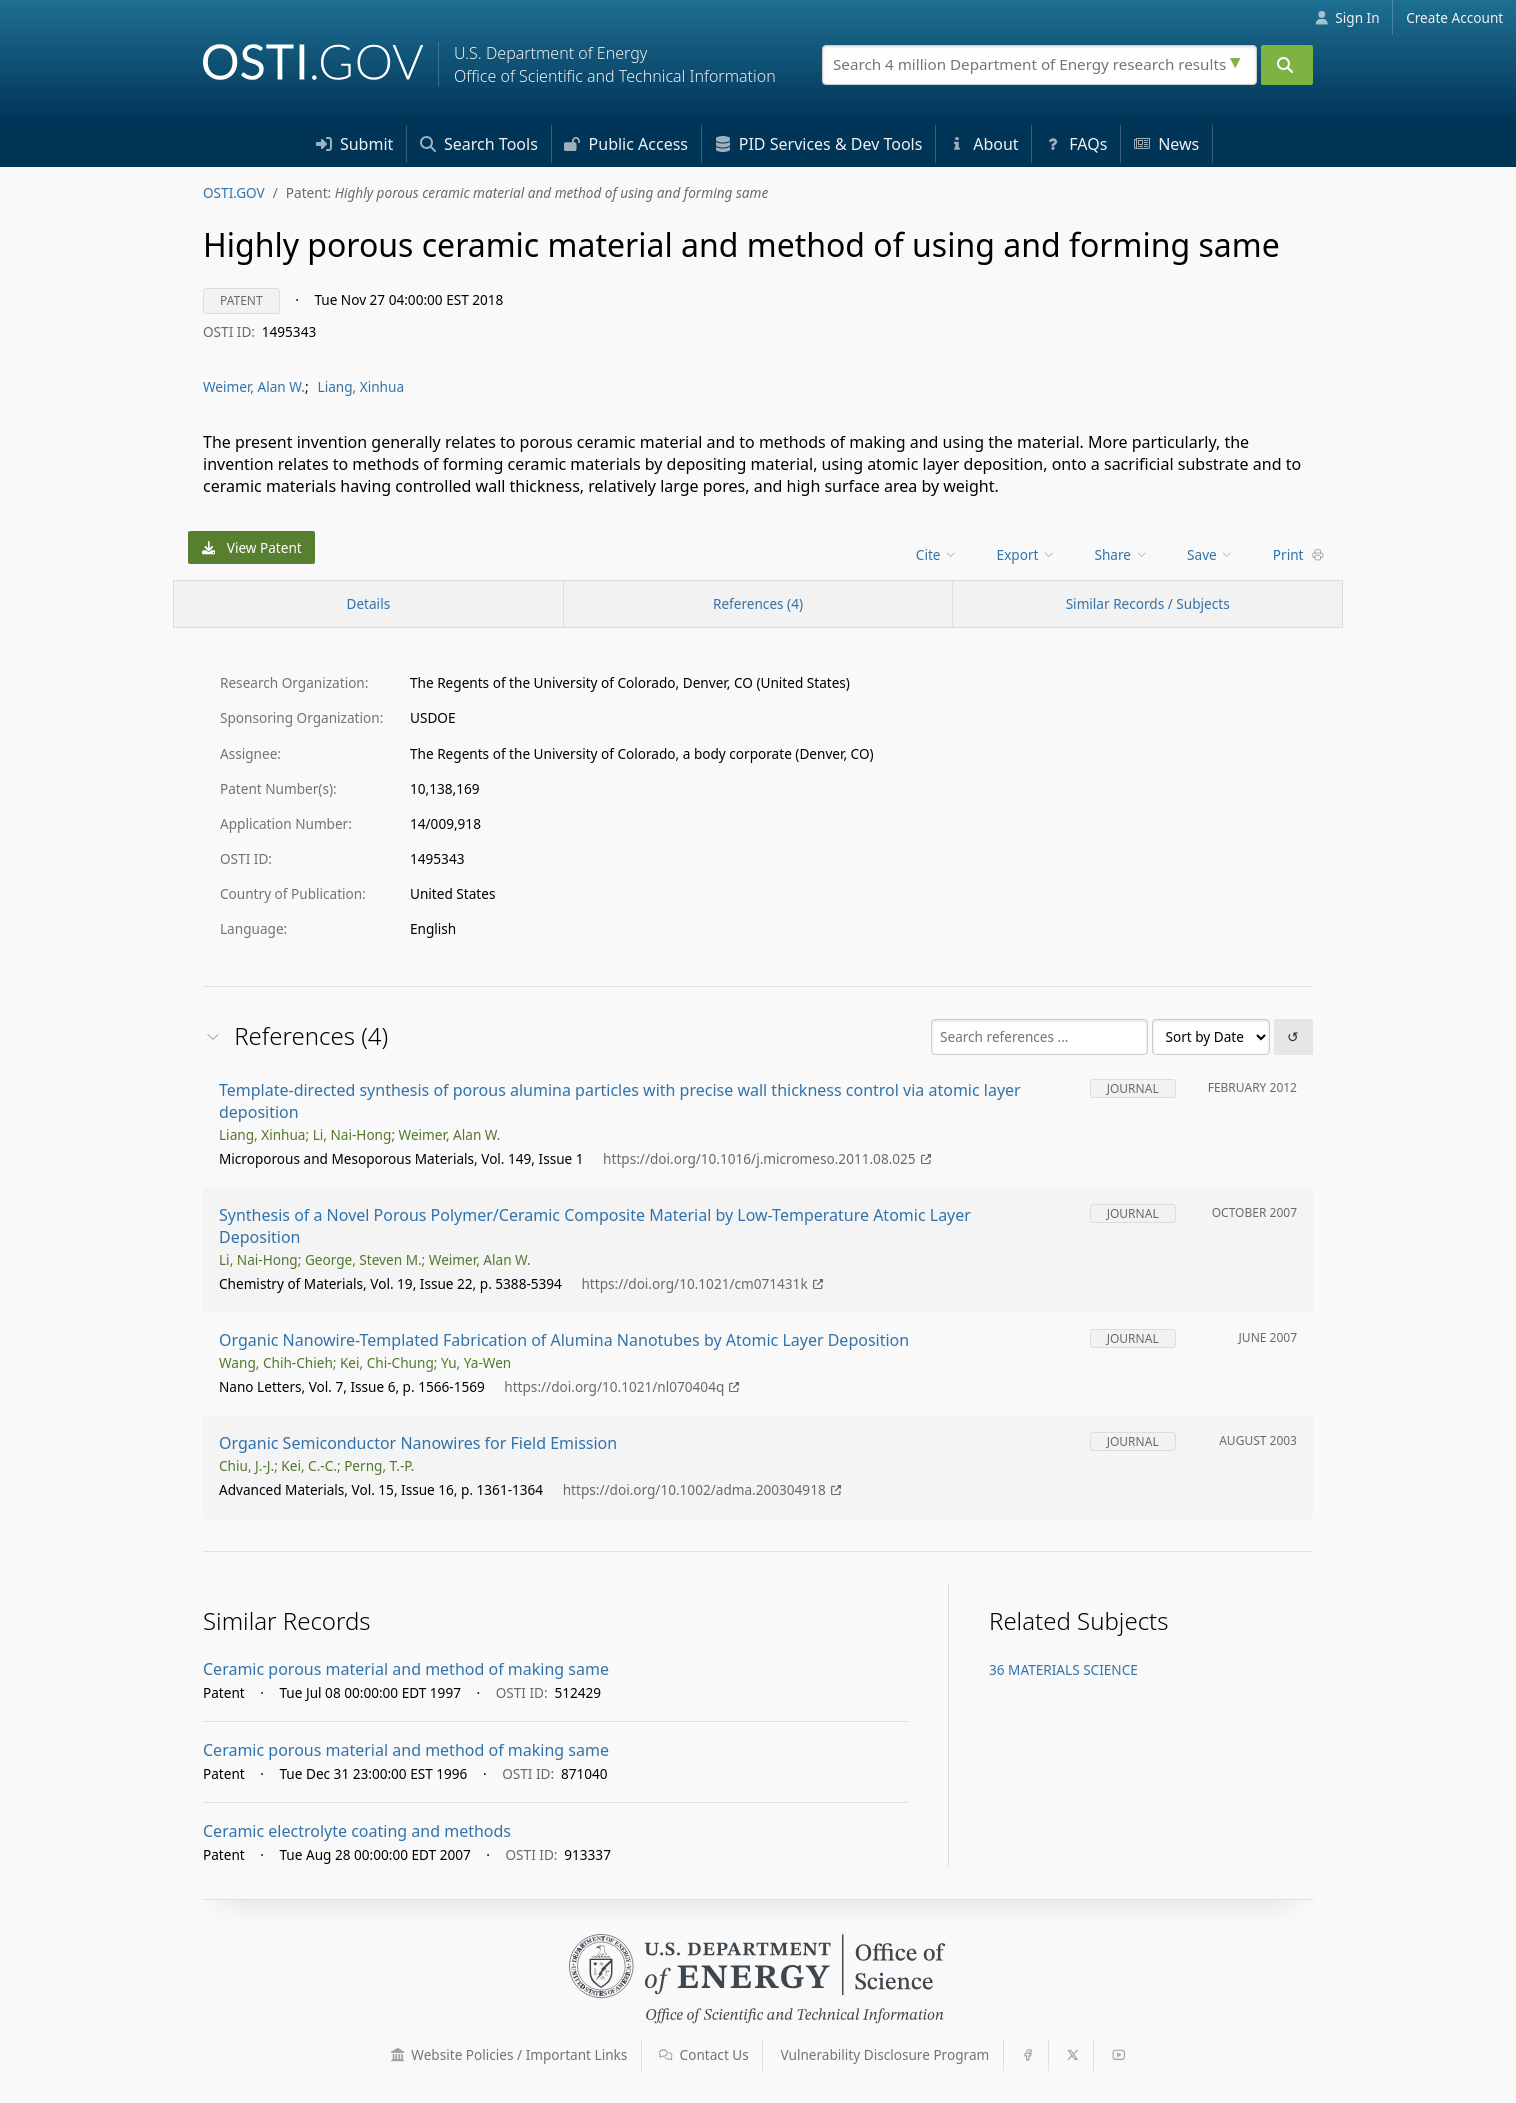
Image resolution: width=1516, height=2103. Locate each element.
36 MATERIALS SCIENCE (1063, 1669)
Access (626, 144)
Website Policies (509, 2054)
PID (819, 144)
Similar (1148, 603)
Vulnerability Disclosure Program (885, 2054)
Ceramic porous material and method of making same (406, 1669)
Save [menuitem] (1210, 554)
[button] (398, 2055)
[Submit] (1287, 65)
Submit (355, 144)
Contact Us (704, 2054)
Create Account (1454, 17)
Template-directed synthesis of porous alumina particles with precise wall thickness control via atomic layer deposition (620, 1101)
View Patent (252, 547)
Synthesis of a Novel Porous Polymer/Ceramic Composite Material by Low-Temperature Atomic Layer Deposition (595, 1226)
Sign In (1347, 17)
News (1166, 144)
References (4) (758, 603)
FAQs (1076, 144)
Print (1299, 554)
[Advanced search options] (1238, 60)
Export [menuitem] (1026, 554)
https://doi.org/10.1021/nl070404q (621, 1386)
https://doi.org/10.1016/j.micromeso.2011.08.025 (767, 1158)
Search (479, 144)
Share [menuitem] (1122, 554)
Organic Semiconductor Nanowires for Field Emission (418, 1443)
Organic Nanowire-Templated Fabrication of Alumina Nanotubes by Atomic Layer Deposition (564, 1340)
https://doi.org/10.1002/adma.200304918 (702, 1489)
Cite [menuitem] (937, 554)
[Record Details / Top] (368, 604)
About (984, 144)
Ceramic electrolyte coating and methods (357, 1831)
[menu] (938, 554)
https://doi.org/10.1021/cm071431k (701, 1283)
